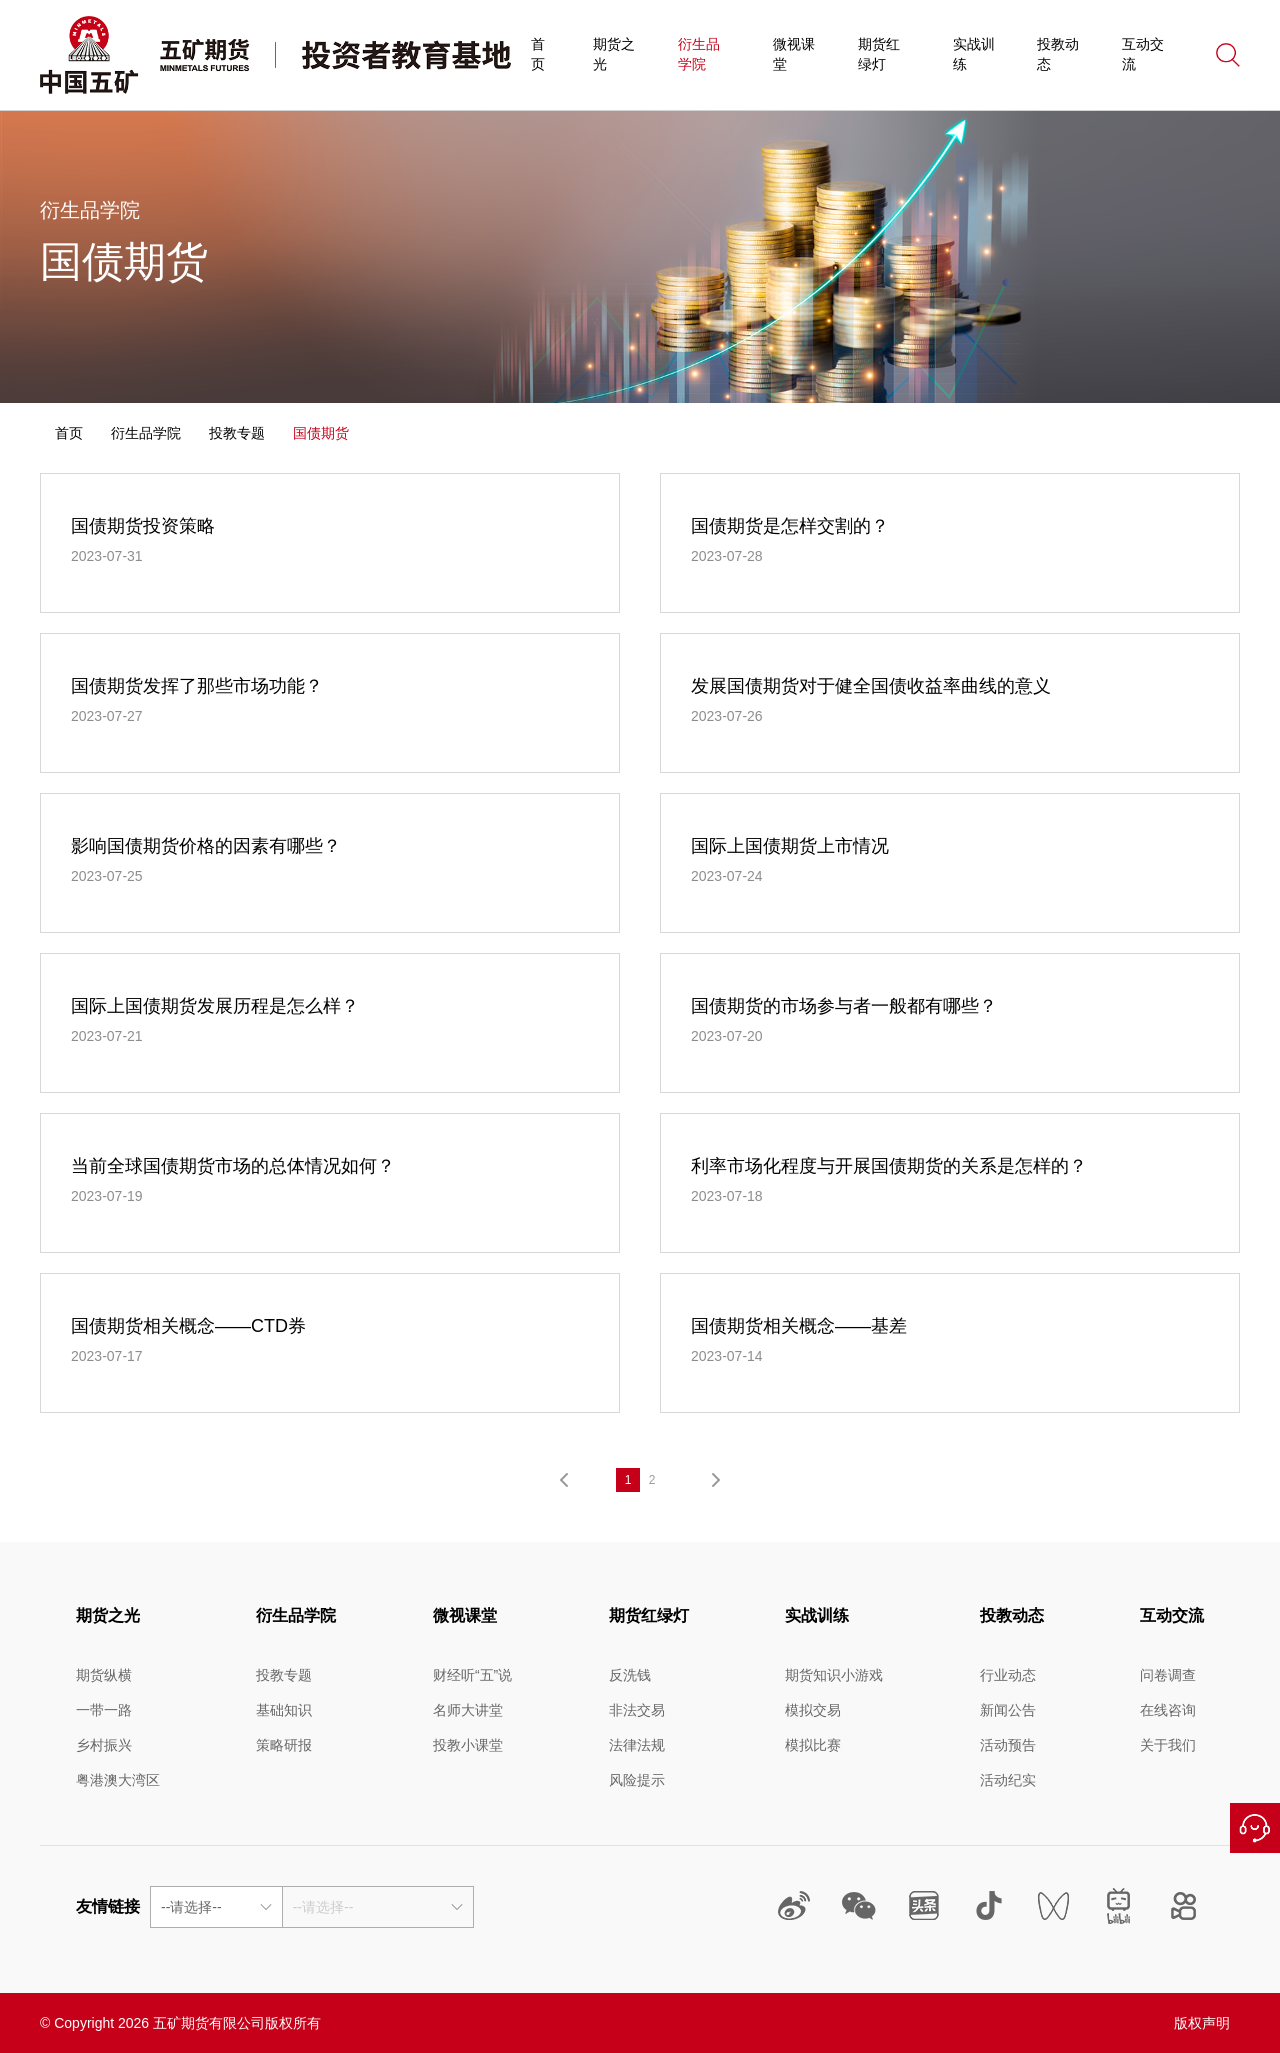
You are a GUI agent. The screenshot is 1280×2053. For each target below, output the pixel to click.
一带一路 (104, 1710)
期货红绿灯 (879, 54)
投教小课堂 (468, 1745)
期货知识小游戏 (834, 1675)
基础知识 (284, 1710)
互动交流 (1143, 54)
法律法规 (637, 1745)
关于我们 (1168, 1745)
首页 (538, 54)
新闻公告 (1008, 1710)
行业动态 (1008, 1675)
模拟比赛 (813, 1745)
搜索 (1228, 55)
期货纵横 (104, 1675)
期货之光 (614, 54)
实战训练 (974, 54)
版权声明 (1202, 2023)
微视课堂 (794, 54)
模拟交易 (813, 1710)
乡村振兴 (104, 1745)
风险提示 (637, 1780)
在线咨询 (1255, 1828)
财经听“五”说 (472, 1675)
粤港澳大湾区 (118, 1780)
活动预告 (1008, 1745)
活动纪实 (1008, 1780)
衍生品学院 (699, 54)
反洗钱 (630, 1675)
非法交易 (637, 1710)
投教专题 (237, 433)
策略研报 (284, 1745)
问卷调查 (1168, 1675)
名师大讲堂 (468, 1710)
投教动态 (1058, 54)
